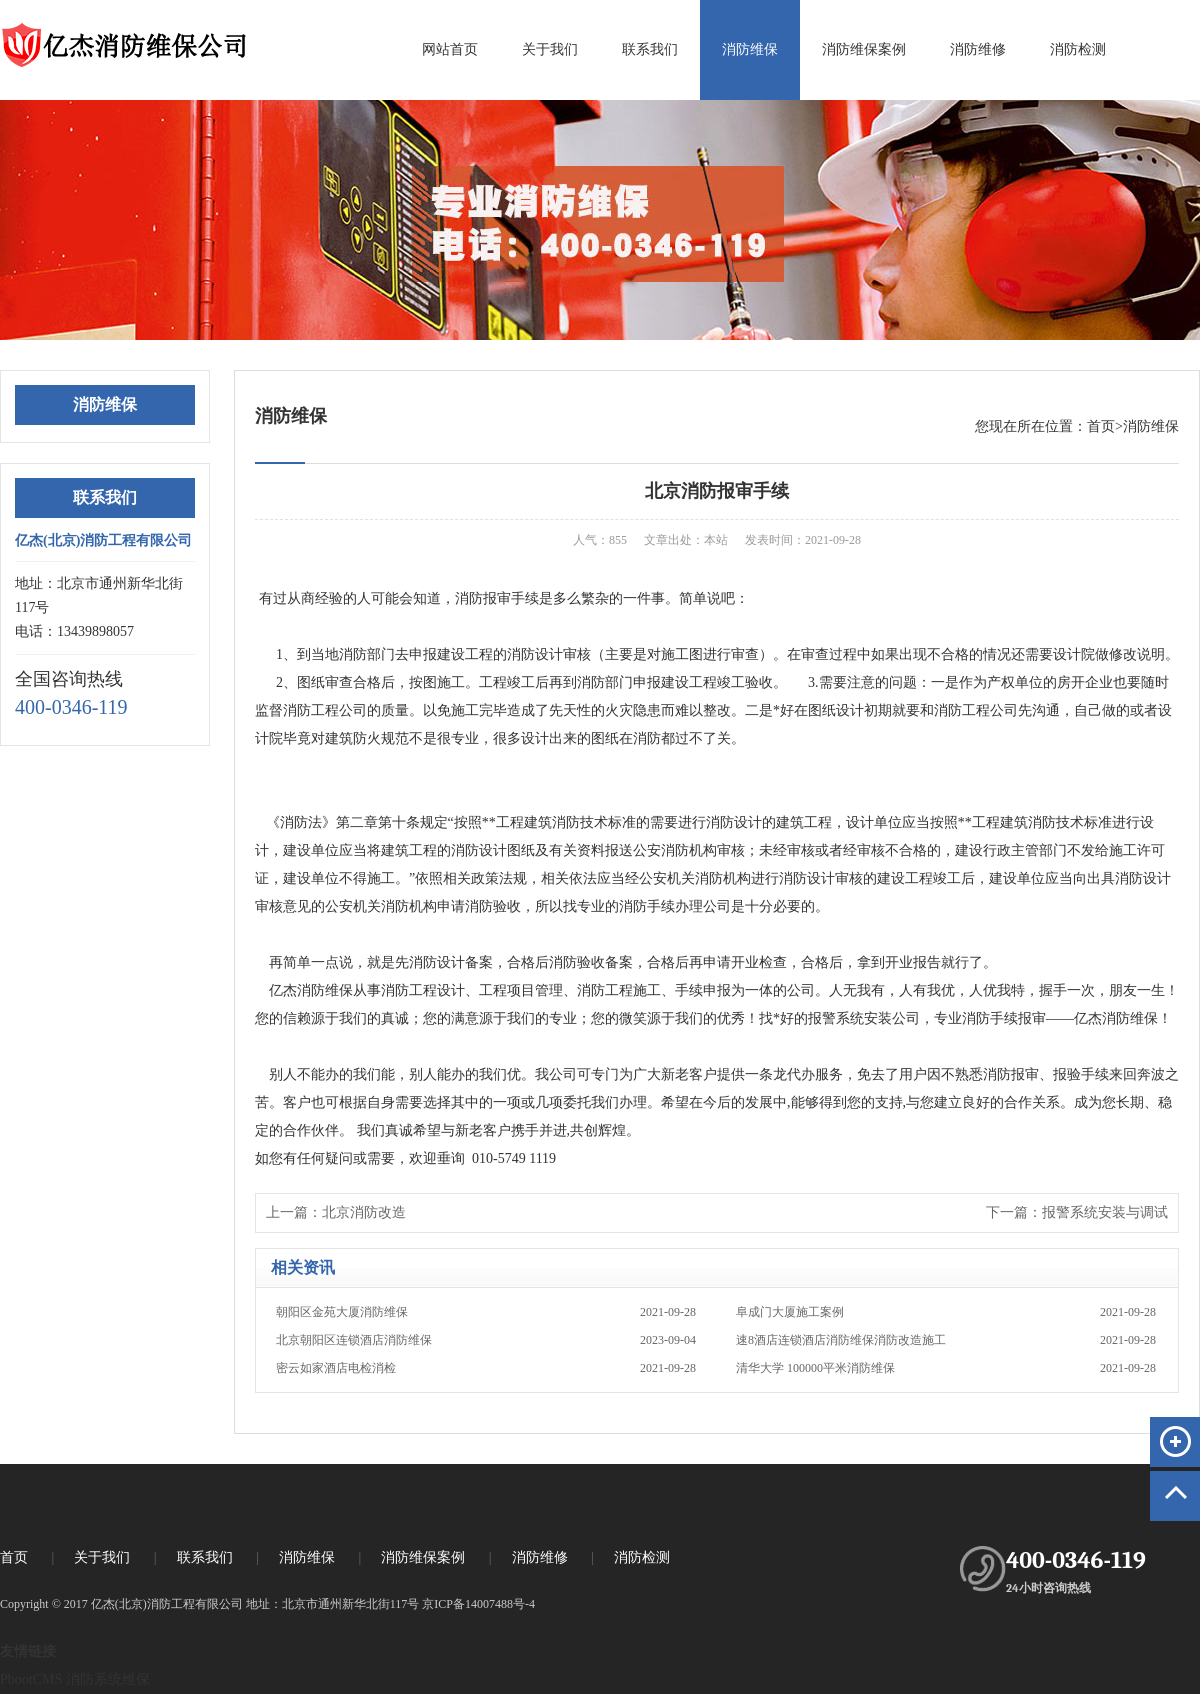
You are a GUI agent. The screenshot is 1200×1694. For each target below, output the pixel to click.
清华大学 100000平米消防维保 (946, 1368)
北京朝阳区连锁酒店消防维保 (486, 1340)
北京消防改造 (364, 1212)
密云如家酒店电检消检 (486, 1368)
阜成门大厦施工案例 (946, 1312)
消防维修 (978, 49)
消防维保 (750, 49)
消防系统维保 (108, 1679)
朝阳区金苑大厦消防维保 (486, 1312)
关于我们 (550, 49)
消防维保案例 (864, 49)
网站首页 (450, 49)
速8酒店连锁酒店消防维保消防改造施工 (946, 1340)
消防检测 (1078, 49)
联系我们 (650, 49)
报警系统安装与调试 (1105, 1212)
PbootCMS (31, 1679)
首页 (1101, 426)
